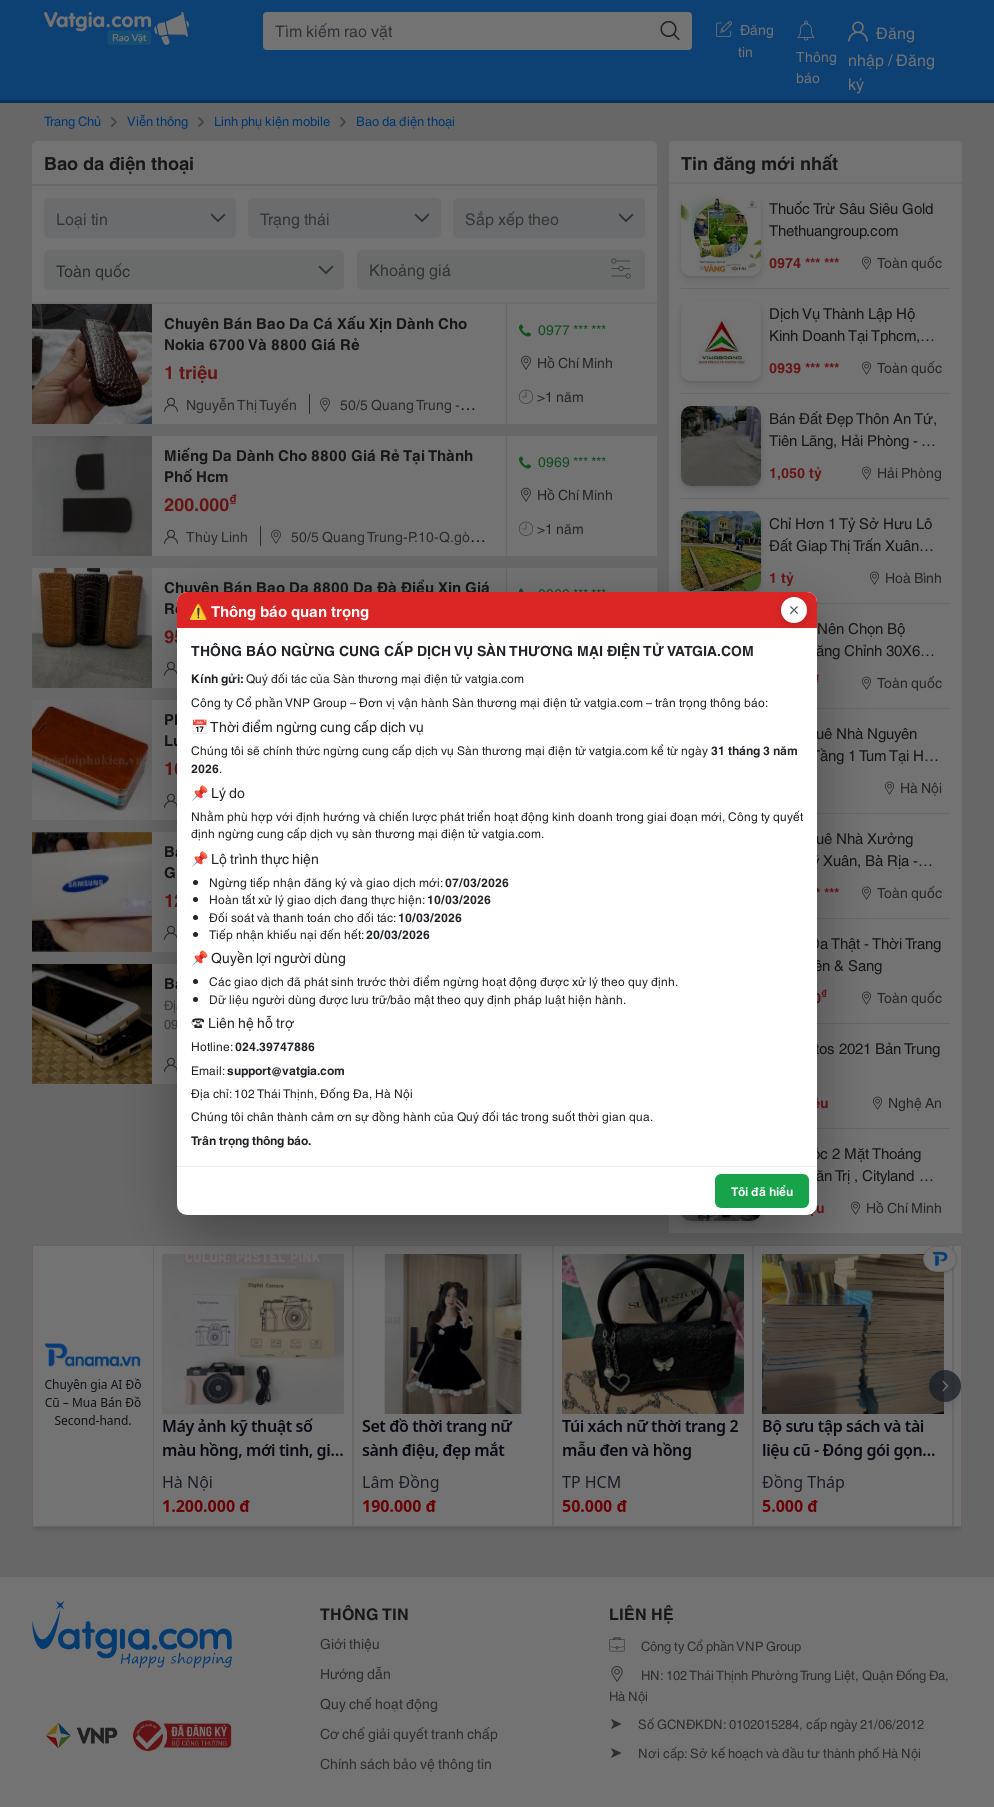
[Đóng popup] (794, 610)
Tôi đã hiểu (762, 1190)
